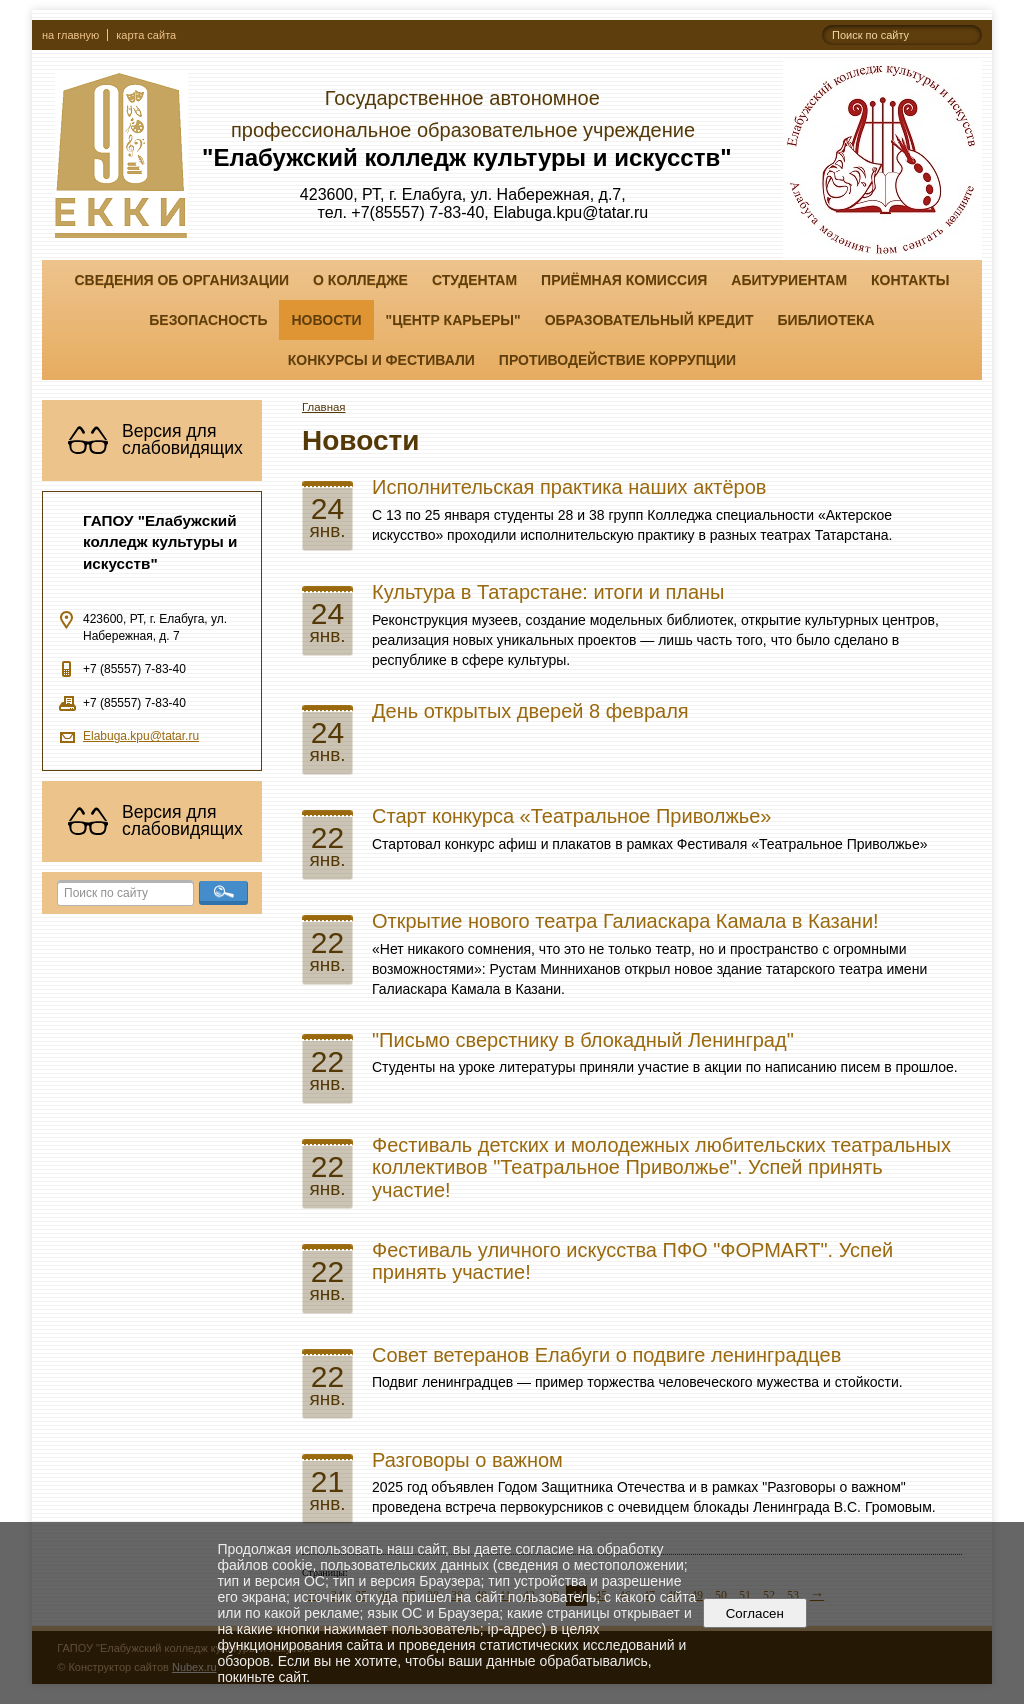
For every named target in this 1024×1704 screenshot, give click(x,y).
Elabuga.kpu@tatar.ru (141, 736)
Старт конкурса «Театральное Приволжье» (571, 816)
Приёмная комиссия (624, 280)
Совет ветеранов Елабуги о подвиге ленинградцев (606, 1355)
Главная (324, 407)
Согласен (754, 1613)
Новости (326, 320)
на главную (70, 35)
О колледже (360, 280)
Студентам (474, 280)
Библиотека (826, 320)
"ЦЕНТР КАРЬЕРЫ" (453, 320)
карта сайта (146, 35)
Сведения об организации (181, 280)
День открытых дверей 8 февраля (530, 711)
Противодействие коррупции (617, 360)
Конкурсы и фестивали (381, 360)
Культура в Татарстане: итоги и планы (548, 592)
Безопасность (208, 320)
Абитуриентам (789, 280)
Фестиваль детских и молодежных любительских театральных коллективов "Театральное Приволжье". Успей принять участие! (661, 1167)
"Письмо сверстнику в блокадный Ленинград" (583, 1040)
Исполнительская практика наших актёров (569, 487)
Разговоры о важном (467, 1460)
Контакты (910, 280)
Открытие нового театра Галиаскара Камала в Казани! (625, 921)
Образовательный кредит (649, 320)
